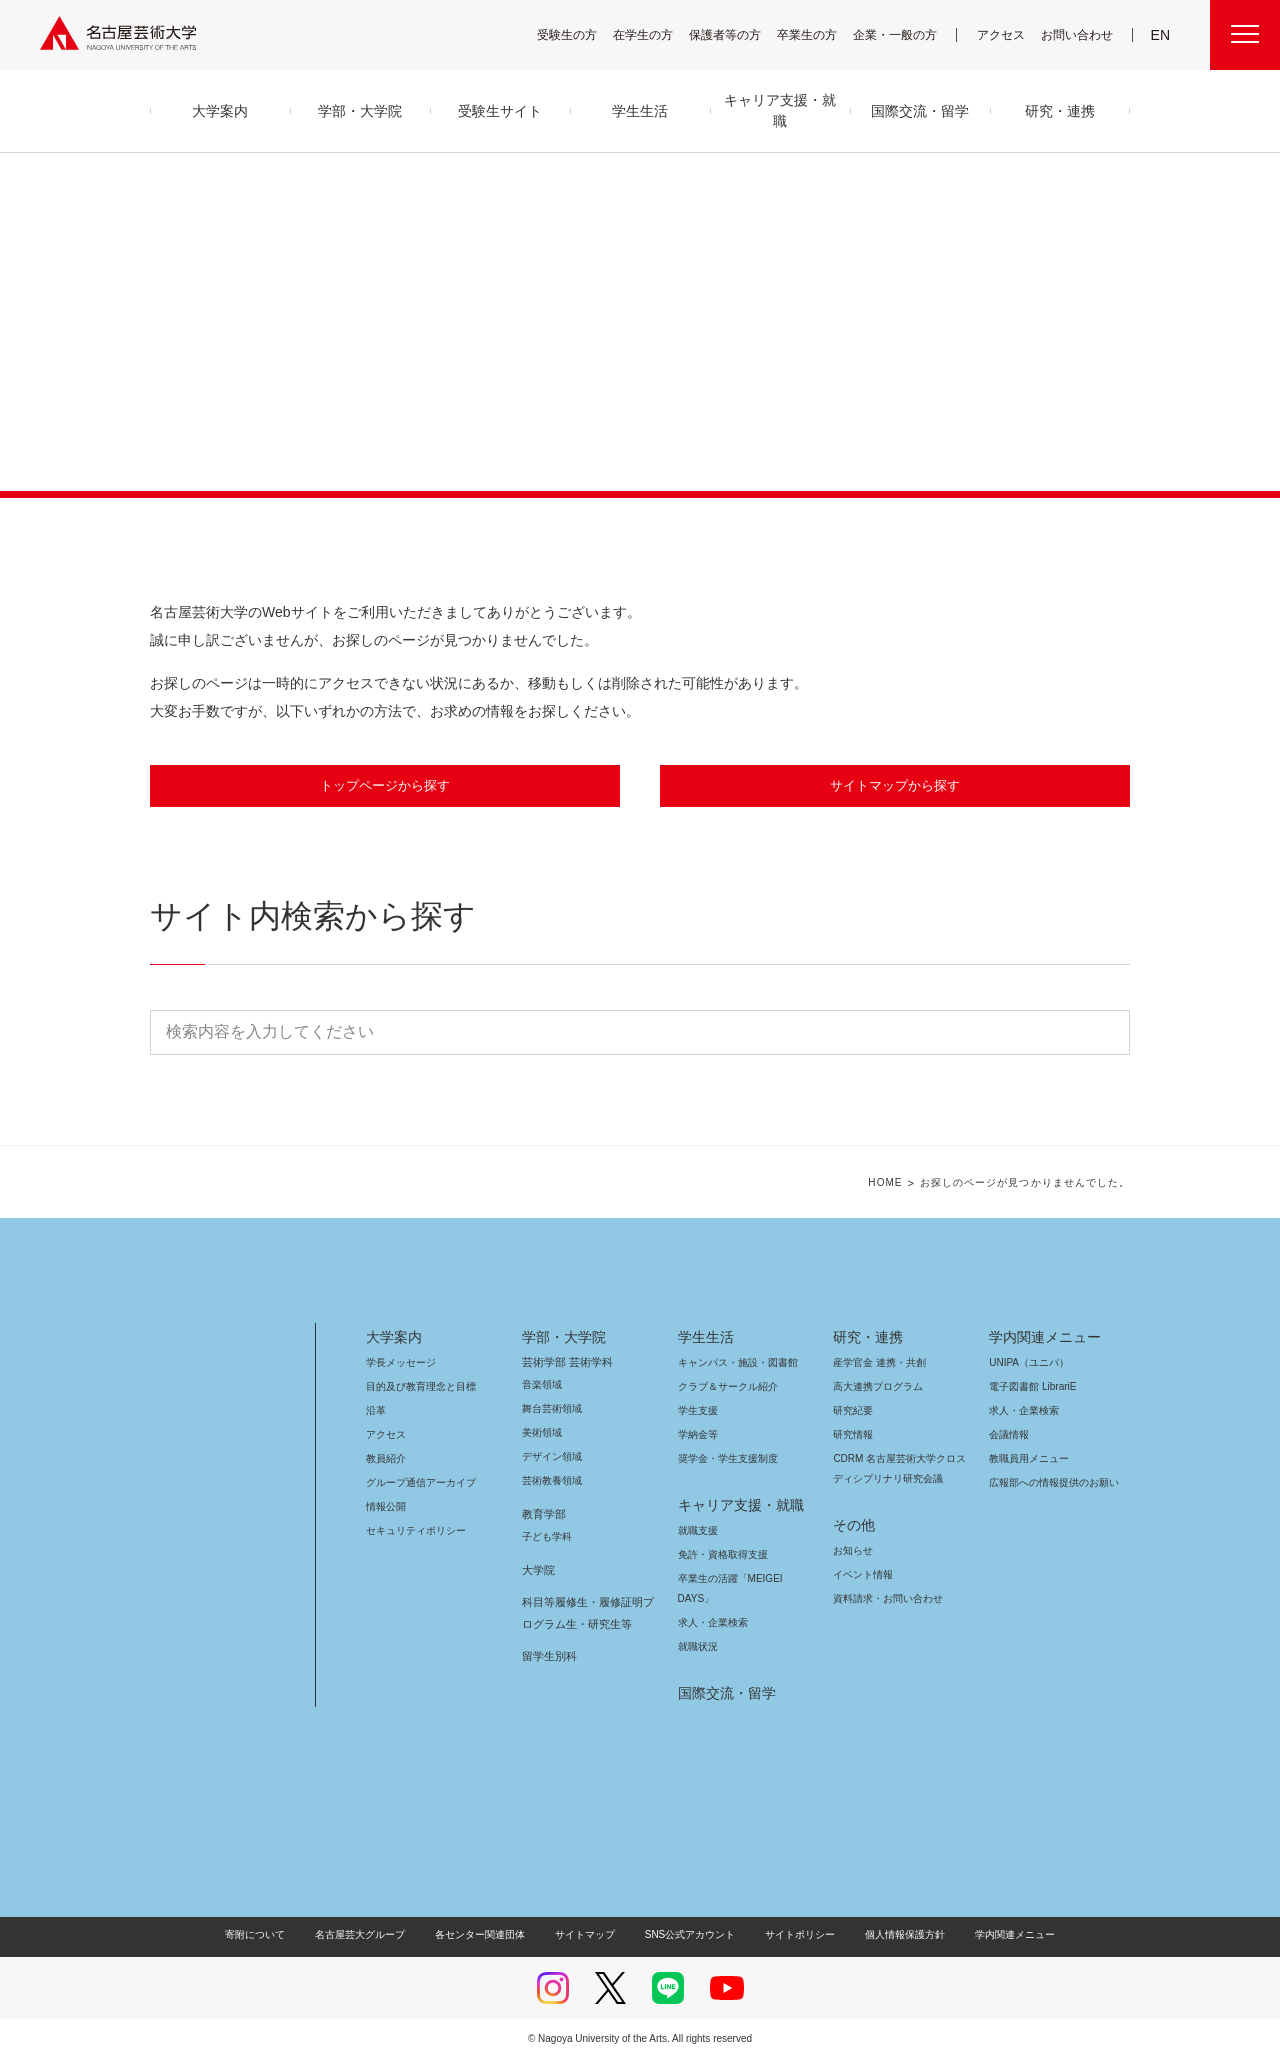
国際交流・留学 (723, 1694)
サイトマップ (590, 1935)
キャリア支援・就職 (733, 1506)
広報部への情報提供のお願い (1053, 1483)
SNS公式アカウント (687, 1935)
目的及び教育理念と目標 (420, 1387)
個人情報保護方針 (892, 1935)
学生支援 (698, 1411)
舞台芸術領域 (552, 1409)
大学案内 (394, 1338)
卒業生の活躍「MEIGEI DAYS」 (742, 1579)
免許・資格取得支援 (720, 1555)
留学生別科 (549, 1657)
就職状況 (698, 1647)
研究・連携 (864, 1338)
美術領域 (542, 1433)
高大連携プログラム (875, 1387)
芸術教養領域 (552, 1481)
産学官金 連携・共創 (876, 1363)
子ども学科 (546, 1537)
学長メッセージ (399, 1363)
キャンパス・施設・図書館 (730, 1363)
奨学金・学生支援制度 (725, 1459)
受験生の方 (580, 34)
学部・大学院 (560, 1338)
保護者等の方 (738, 34)
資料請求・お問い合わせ (885, 1599)
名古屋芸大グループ (373, 1935)
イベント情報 (861, 1575)
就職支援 (698, 1531)
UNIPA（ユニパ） (1022, 1363)
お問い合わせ (1079, 34)
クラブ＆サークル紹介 (724, 1387)
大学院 (538, 1571)
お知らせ (852, 1551)
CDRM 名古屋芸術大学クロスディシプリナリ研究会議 (900, 1469)
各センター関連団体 (490, 1935)
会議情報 (1009, 1435)
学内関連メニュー (1042, 1338)
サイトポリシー (790, 1935)
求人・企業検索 (710, 1623)
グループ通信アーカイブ (417, 1483)
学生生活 (706, 1338)
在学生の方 (656, 34)
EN (1161, 35)
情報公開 (386, 1507)
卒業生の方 (820, 34)
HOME (900, 1184)
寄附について (271, 1935)
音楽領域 (542, 1385)
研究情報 (853, 1435)
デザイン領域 (550, 1457)
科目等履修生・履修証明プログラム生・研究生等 (585, 1614)
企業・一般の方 (905, 34)
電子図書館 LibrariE (1033, 1387)
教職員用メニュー (1027, 1459)
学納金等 (698, 1435)
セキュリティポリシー (410, 1531)
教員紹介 (386, 1459)
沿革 (376, 1411)
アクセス (1006, 34)
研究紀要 (853, 1411)
